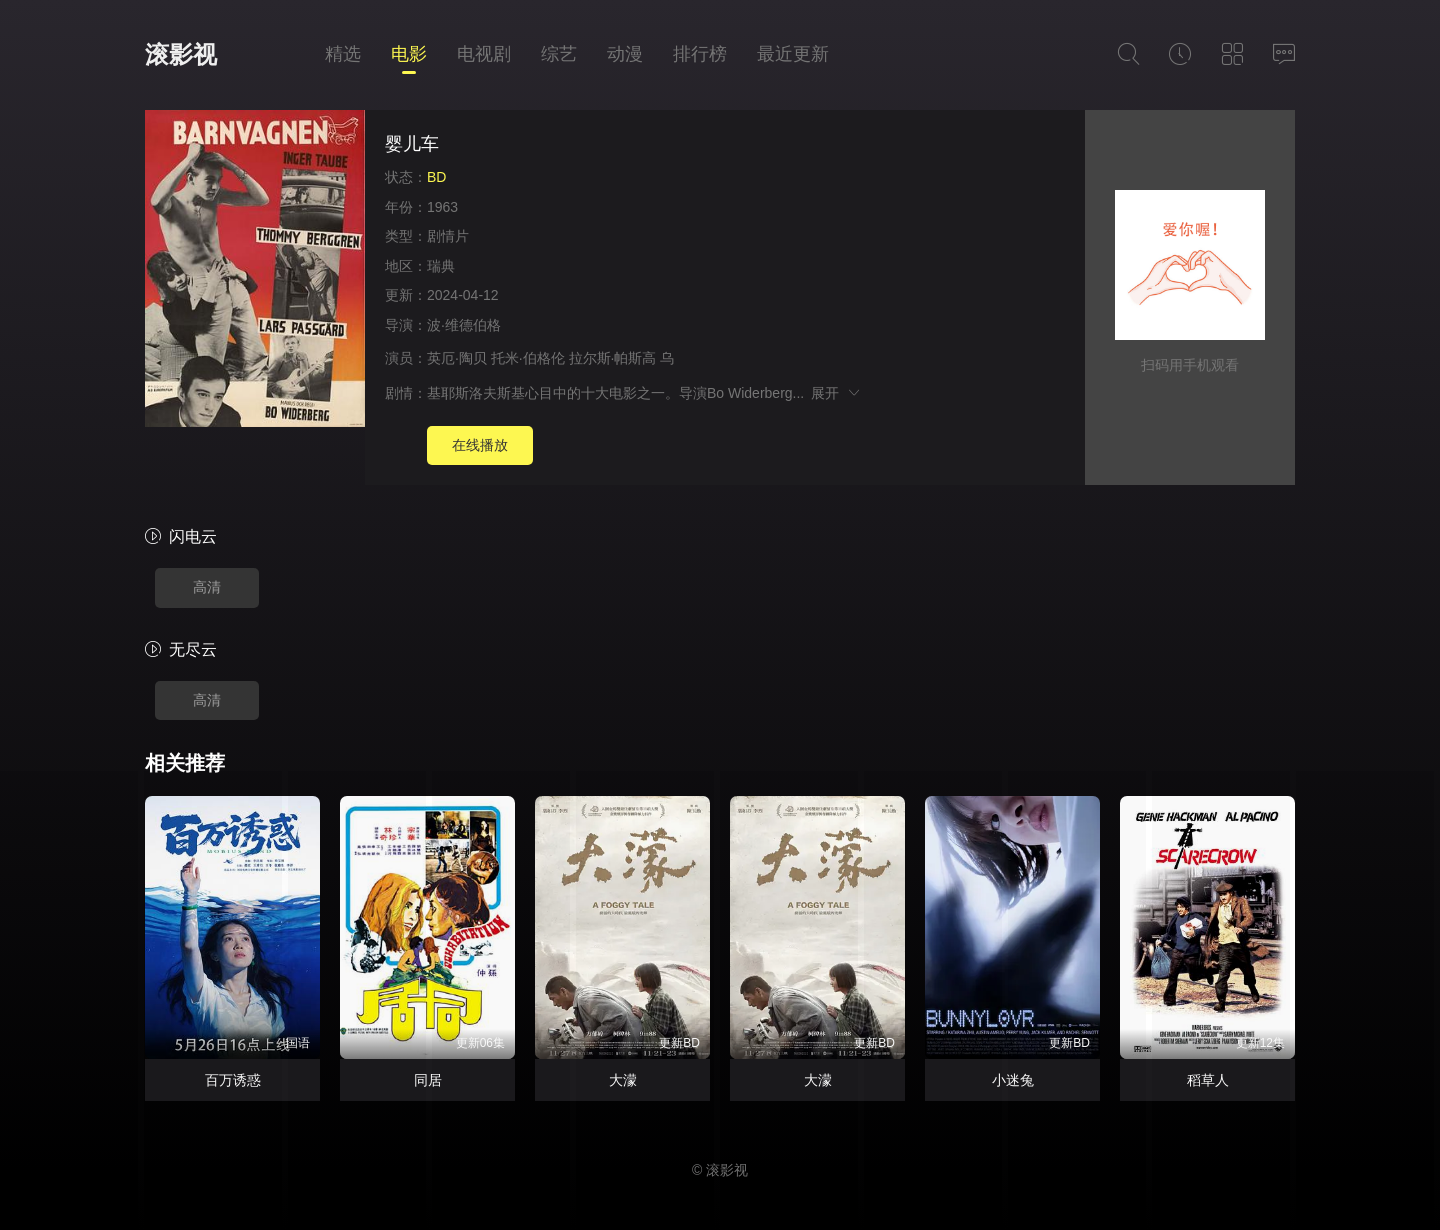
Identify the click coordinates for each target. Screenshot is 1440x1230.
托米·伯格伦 (528, 358)
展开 (836, 393)
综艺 (559, 54)
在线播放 (480, 445)
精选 (343, 54)
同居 (428, 1080)
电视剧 (484, 54)
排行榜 (700, 54)
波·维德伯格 (464, 325)
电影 (409, 54)
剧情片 (448, 236)
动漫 (625, 54)
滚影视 (181, 54)
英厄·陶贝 (457, 358)
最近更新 (793, 54)
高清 (207, 587)
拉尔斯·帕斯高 (613, 358)
